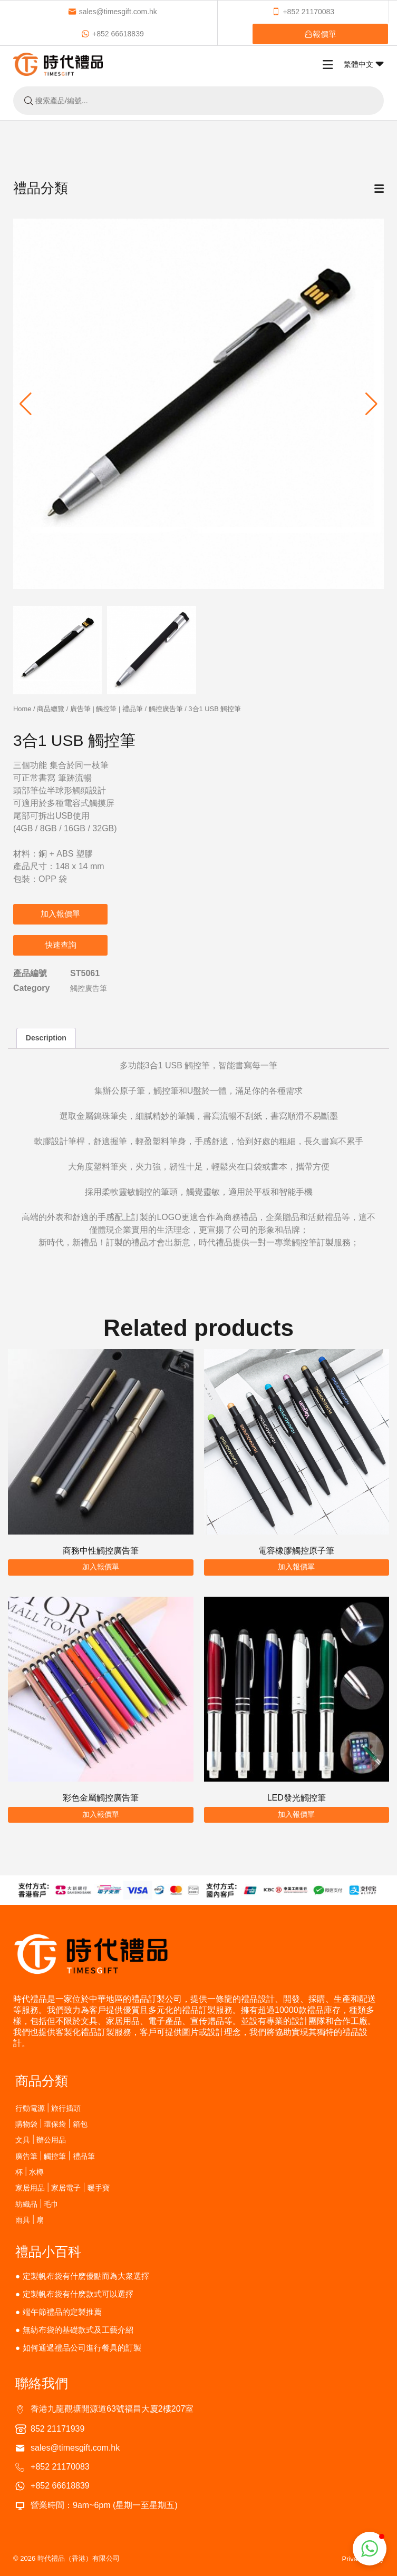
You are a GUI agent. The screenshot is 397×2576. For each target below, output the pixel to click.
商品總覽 (50, 709)
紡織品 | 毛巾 (37, 2203)
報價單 (320, 34)
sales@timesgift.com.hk (112, 11)
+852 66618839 (112, 34)
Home (22, 709)
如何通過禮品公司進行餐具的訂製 (82, 2347)
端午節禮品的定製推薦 (62, 2311)
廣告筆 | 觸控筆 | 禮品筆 (106, 709)
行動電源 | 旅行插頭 (48, 2107)
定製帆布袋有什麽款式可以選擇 (78, 2293)
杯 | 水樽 (29, 2171)
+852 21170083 (303, 11)
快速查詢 (60, 944)
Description (46, 1038)
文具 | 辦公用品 (40, 2139)
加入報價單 (60, 913)
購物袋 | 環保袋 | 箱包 (51, 2123)
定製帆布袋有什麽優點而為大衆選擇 (86, 2276)
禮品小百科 (48, 2251)
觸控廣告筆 (166, 709)
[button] (371, 404)
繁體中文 (364, 64)
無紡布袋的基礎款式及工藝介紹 (78, 2329)
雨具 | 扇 (29, 2219)
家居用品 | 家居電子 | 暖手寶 (62, 2187)
